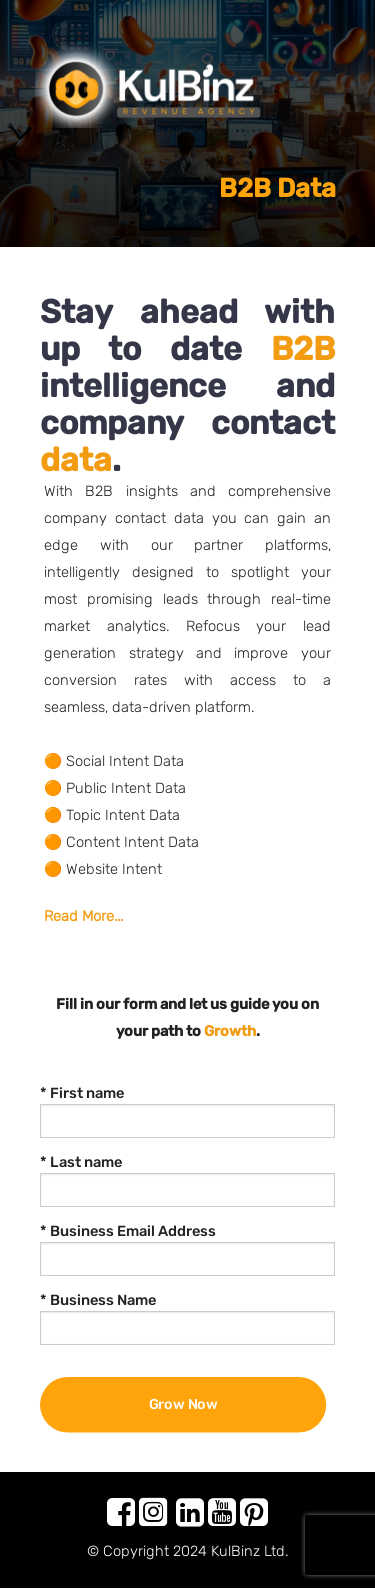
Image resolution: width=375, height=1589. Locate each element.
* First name (82, 1093)
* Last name (81, 1162)
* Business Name (98, 1300)
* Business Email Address (128, 1231)
